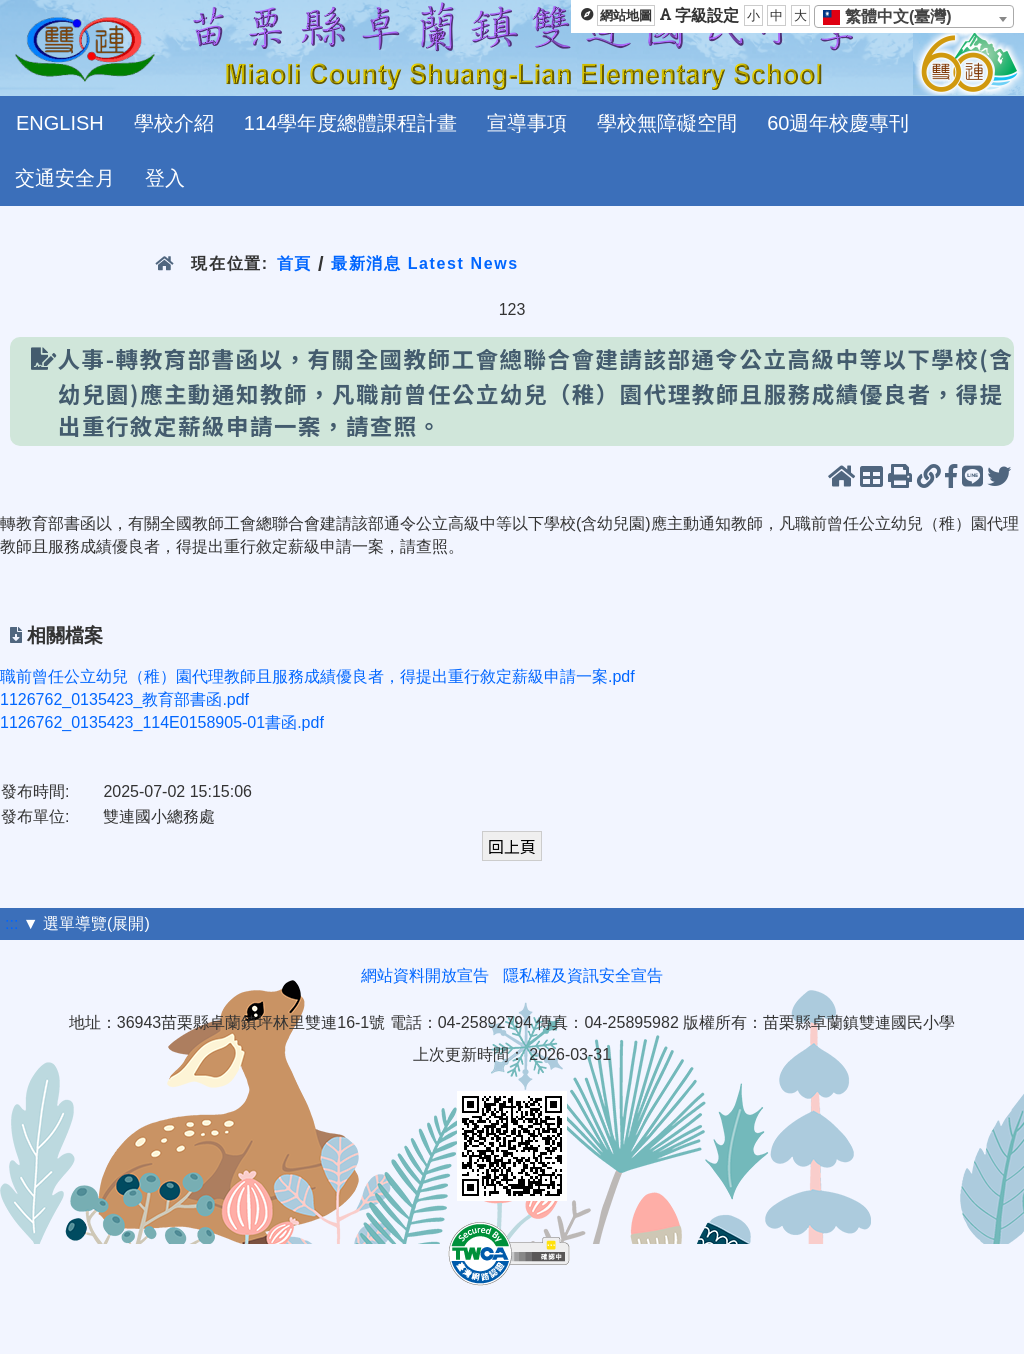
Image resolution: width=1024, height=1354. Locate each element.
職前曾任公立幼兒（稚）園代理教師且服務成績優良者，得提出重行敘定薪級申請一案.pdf (317, 676)
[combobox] (914, 16)
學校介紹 (174, 123)
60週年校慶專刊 (838, 123)
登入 (165, 178)
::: (11, 923)
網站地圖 (626, 15)
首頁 (294, 263)
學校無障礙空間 (667, 123)
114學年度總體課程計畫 (350, 123)
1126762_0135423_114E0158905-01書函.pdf (162, 722)
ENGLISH (60, 123)
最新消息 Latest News (425, 263)
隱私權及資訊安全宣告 (583, 975)
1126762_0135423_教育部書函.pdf (124, 699)
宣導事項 (527, 123)
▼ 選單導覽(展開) (86, 923)
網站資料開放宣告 (425, 975)
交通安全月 (65, 178)
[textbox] (893, 17)
